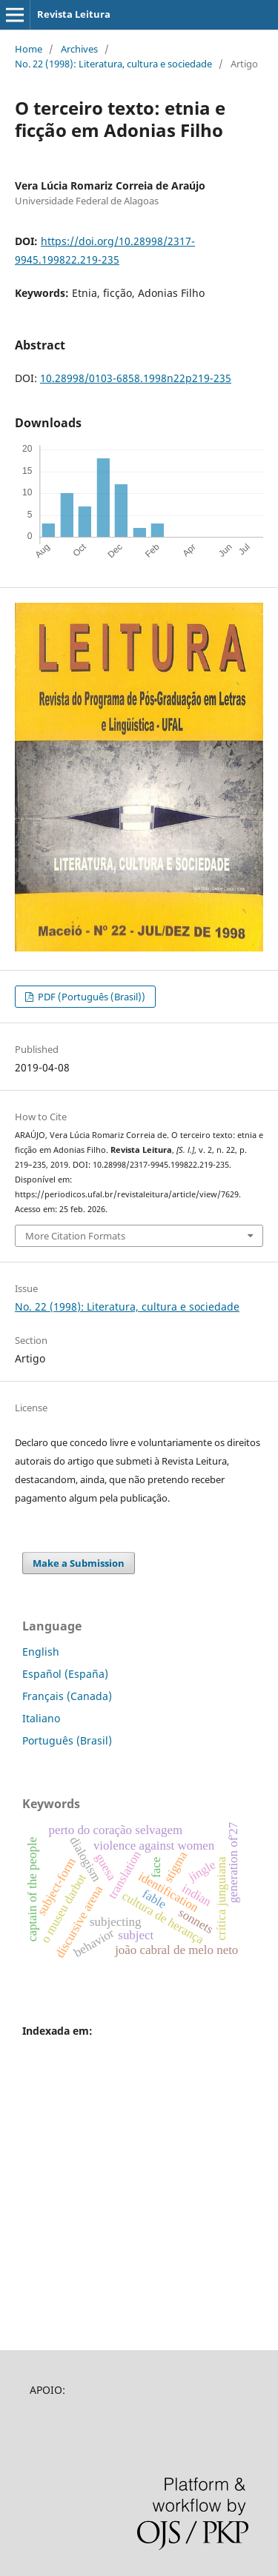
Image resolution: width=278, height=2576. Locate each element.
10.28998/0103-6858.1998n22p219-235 (135, 378)
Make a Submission (79, 1563)
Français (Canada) (67, 1696)
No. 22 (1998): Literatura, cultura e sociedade (113, 63)
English (40, 1652)
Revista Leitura (73, 14)
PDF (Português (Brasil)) (90, 996)
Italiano (41, 1718)
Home (28, 49)
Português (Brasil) (67, 1740)
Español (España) (65, 1674)
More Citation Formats (75, 1235)
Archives (79, 49)
